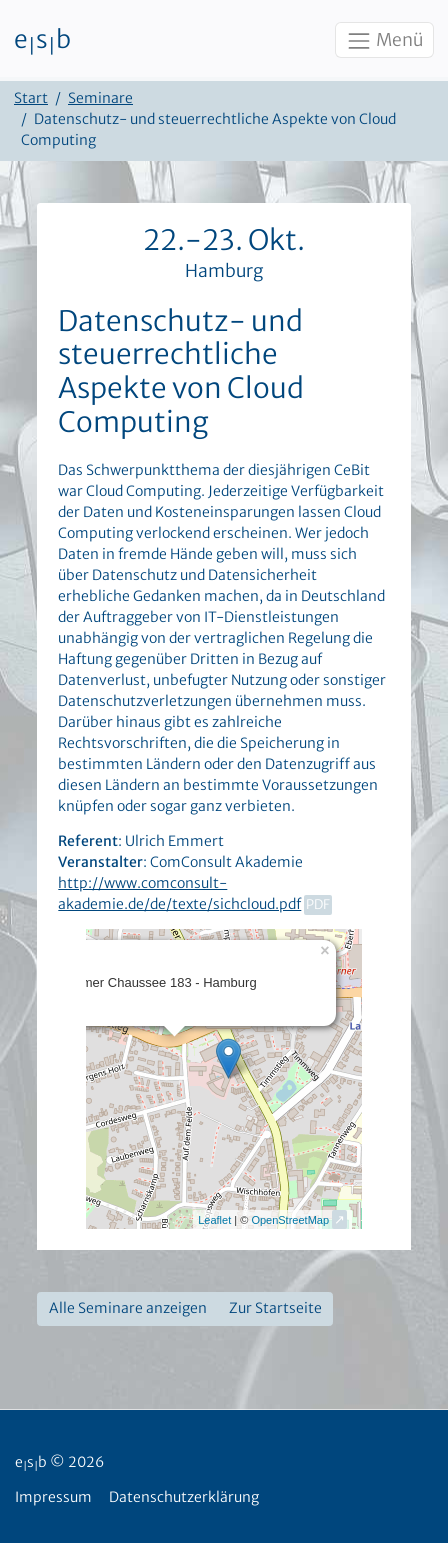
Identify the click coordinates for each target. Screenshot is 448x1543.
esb (42, 41)
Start (31, 98)
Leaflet (214, 1220)
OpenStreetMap (290, 1220)
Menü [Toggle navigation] (384, 41)
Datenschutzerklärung (184, 1497)
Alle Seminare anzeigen (128, 1308)
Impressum (53, 1497)
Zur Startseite (275, 1308)
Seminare (100, 98)
